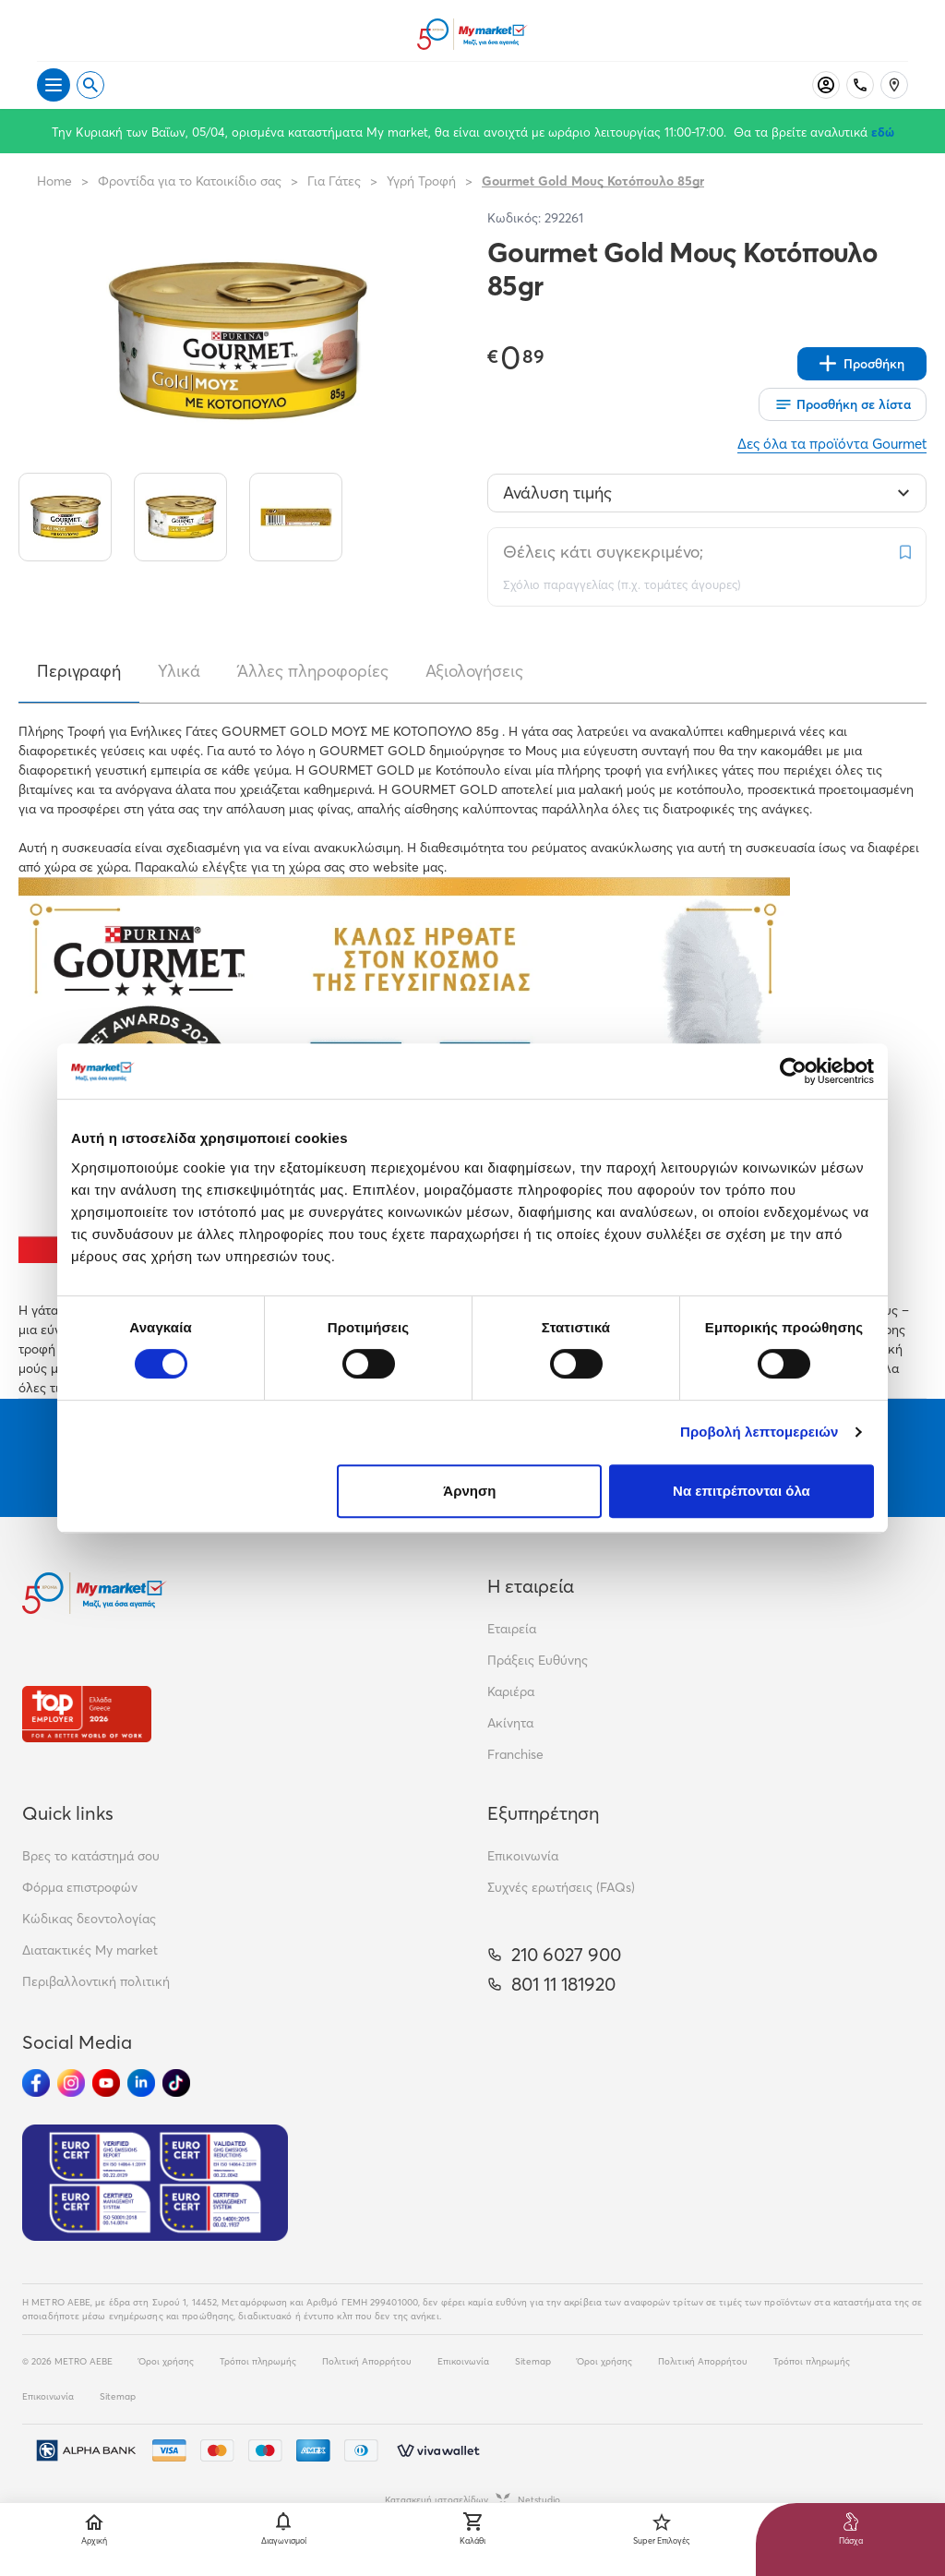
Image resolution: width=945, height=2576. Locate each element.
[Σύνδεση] (826, 85)
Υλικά (179, 670)
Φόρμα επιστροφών (80, 1887)
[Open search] (90, 85)
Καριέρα (510, 1691)
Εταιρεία (511, 1628)
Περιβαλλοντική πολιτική (96, 1981)
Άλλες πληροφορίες (313, 670)
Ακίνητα (510, 1723)
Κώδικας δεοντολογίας (89, 1918)
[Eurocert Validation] (155, 2183)
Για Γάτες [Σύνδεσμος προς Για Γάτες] (334, 181)
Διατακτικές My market (90, 1950)
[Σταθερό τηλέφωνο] (860, 85)
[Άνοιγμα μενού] (53, 85)
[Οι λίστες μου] (843, 404)
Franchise (515, 1754)
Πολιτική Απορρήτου (367, 2361)
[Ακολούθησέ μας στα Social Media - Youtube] (106, 2083)
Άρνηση (469, 1491)
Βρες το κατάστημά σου (91, 1856)
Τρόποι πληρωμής (258, 2361)
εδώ (882, 132)
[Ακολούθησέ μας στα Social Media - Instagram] (71, 2083)
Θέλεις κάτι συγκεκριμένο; (603, 551)
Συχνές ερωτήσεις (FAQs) (561, 1887)
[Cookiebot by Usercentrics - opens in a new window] (793, 1071)
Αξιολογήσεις (474, 670)
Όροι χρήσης (166, 2361)
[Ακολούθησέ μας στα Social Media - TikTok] (176, 2083)
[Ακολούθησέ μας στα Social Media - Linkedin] (141, 2083)
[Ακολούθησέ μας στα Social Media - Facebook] (36, 2083)
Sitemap (533, 2361)
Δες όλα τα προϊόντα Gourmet (832, 443)
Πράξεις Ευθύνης (537, 1660)
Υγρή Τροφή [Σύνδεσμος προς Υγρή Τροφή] (421, 181)
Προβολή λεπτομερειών (759, 1431)
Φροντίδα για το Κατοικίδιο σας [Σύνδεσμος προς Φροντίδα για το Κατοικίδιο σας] (189, 181)
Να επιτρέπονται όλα (741, 1491)
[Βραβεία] (86, 1714)
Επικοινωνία (522, 1856)
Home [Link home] (54, 181)
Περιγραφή (79, 670)
